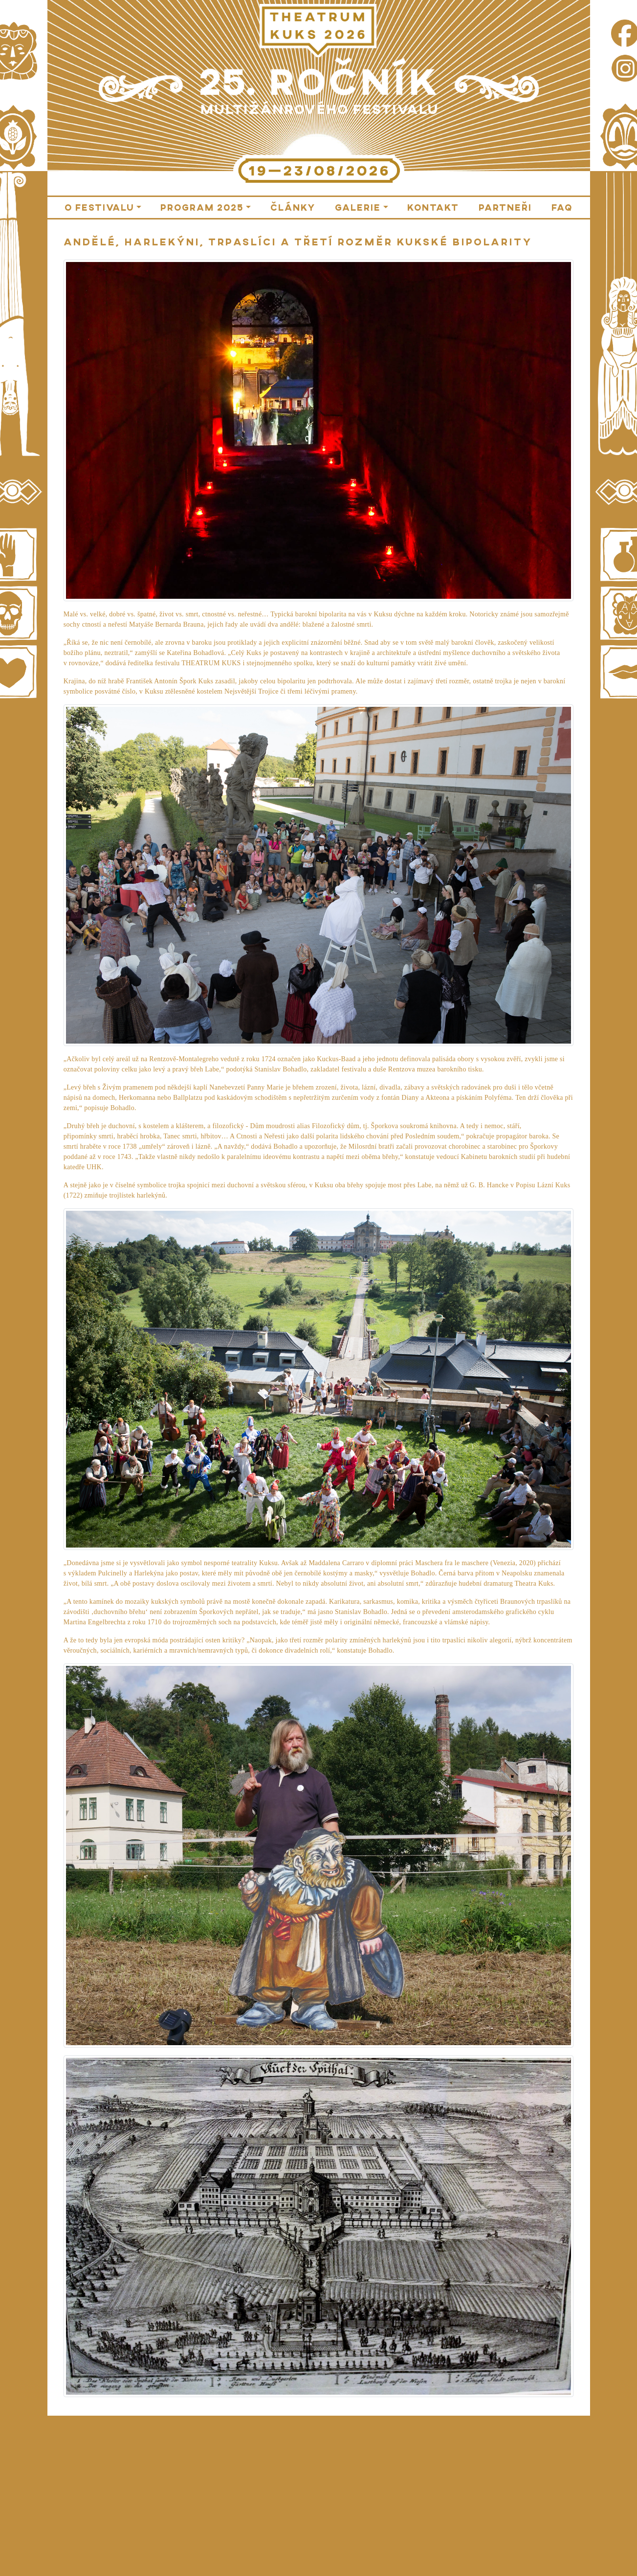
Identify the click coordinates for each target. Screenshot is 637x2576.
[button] (103, 207)
